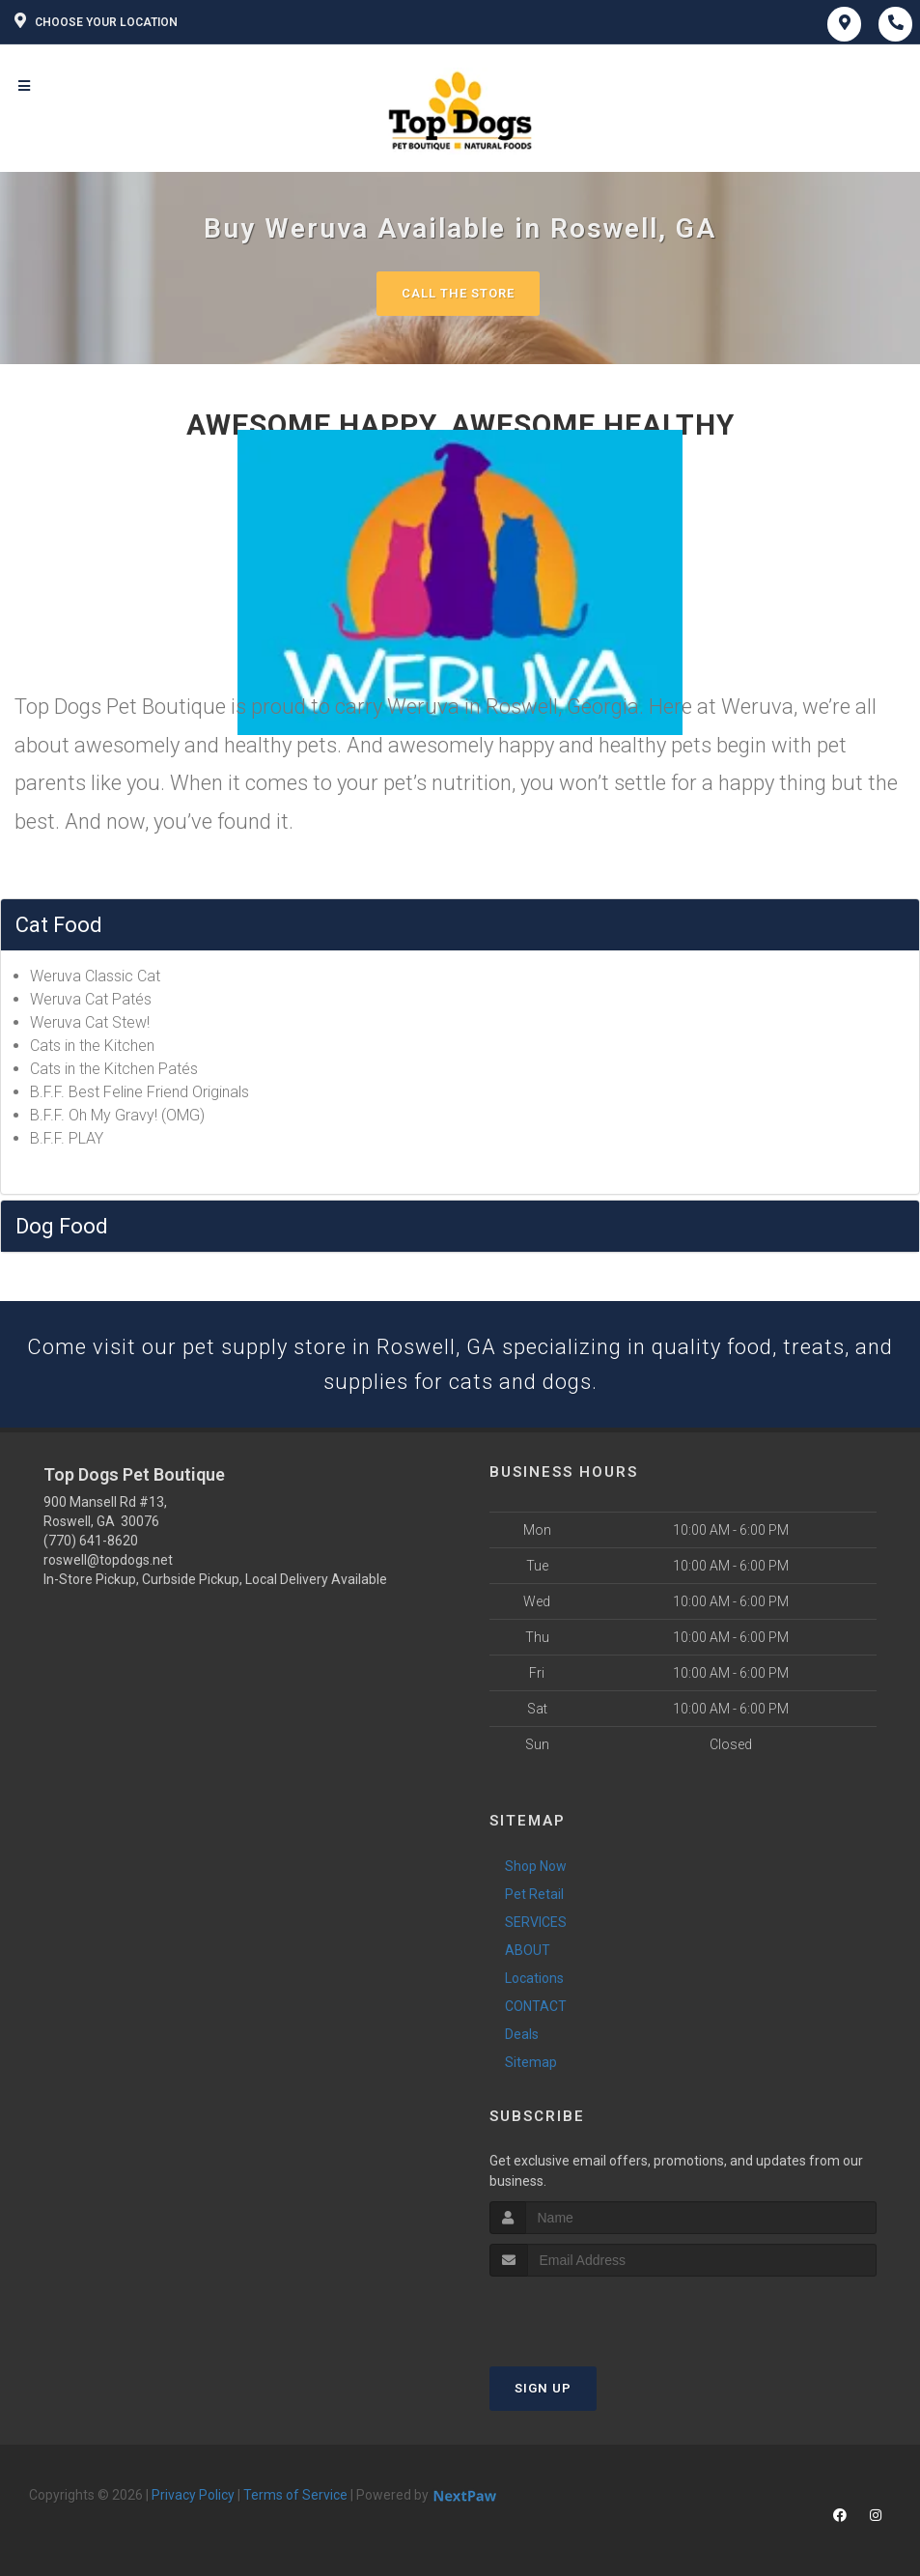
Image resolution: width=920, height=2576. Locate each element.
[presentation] (592, 2312)
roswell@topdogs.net (108, 1560)
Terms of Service (295, 2495)
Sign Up (543, 2388)
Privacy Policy (193, 2495)
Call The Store (458, 293)
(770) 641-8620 (90, 1540)
